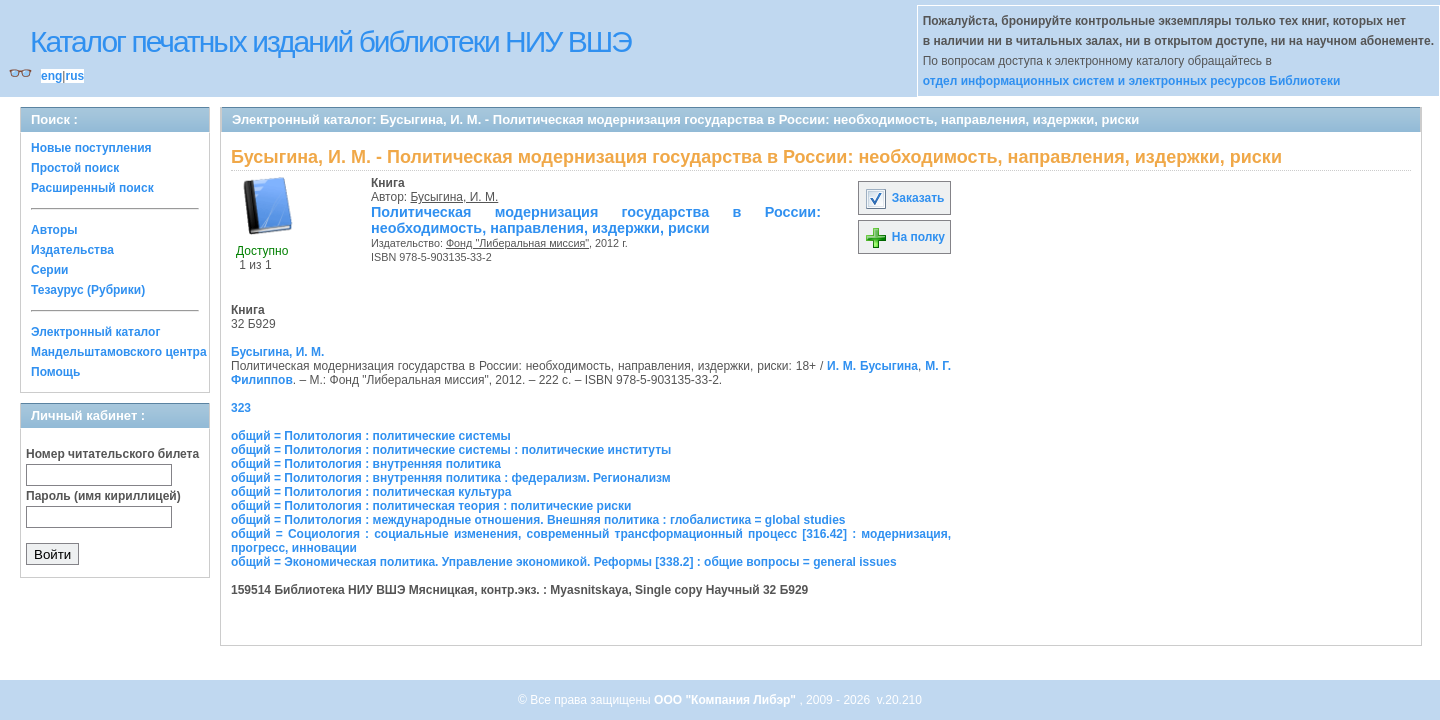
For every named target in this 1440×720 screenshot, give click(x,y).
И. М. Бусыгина (872, 366)
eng (51, 76)
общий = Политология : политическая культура (371, 492)
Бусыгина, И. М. (455, 197)
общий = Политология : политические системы (371, 436)
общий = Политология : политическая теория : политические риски (431, 506)
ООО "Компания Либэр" (726, 700)
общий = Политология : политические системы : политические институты (451, 450)
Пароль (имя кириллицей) (103, 496)
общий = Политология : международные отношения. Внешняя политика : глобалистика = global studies (538, 520)
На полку (904, 237)
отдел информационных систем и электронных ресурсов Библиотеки (1132, 81)
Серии (49, 270)
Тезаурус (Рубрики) (88, 290)
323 (241, 408)
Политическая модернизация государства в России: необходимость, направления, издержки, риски (596, 220)
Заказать (904, 198)
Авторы (54, 230)
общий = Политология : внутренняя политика (366, 464)
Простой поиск (75, 168)
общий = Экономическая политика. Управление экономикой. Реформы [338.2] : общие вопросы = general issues (564, 562)
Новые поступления (91, 148)
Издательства (72, 250)
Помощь (55, 372)
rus (74, 76)
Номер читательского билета (112, 454)
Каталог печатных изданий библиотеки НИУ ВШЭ (330, 41)
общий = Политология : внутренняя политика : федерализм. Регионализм (451, 478)
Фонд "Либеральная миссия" (517, 243)
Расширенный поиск (92, 188)
